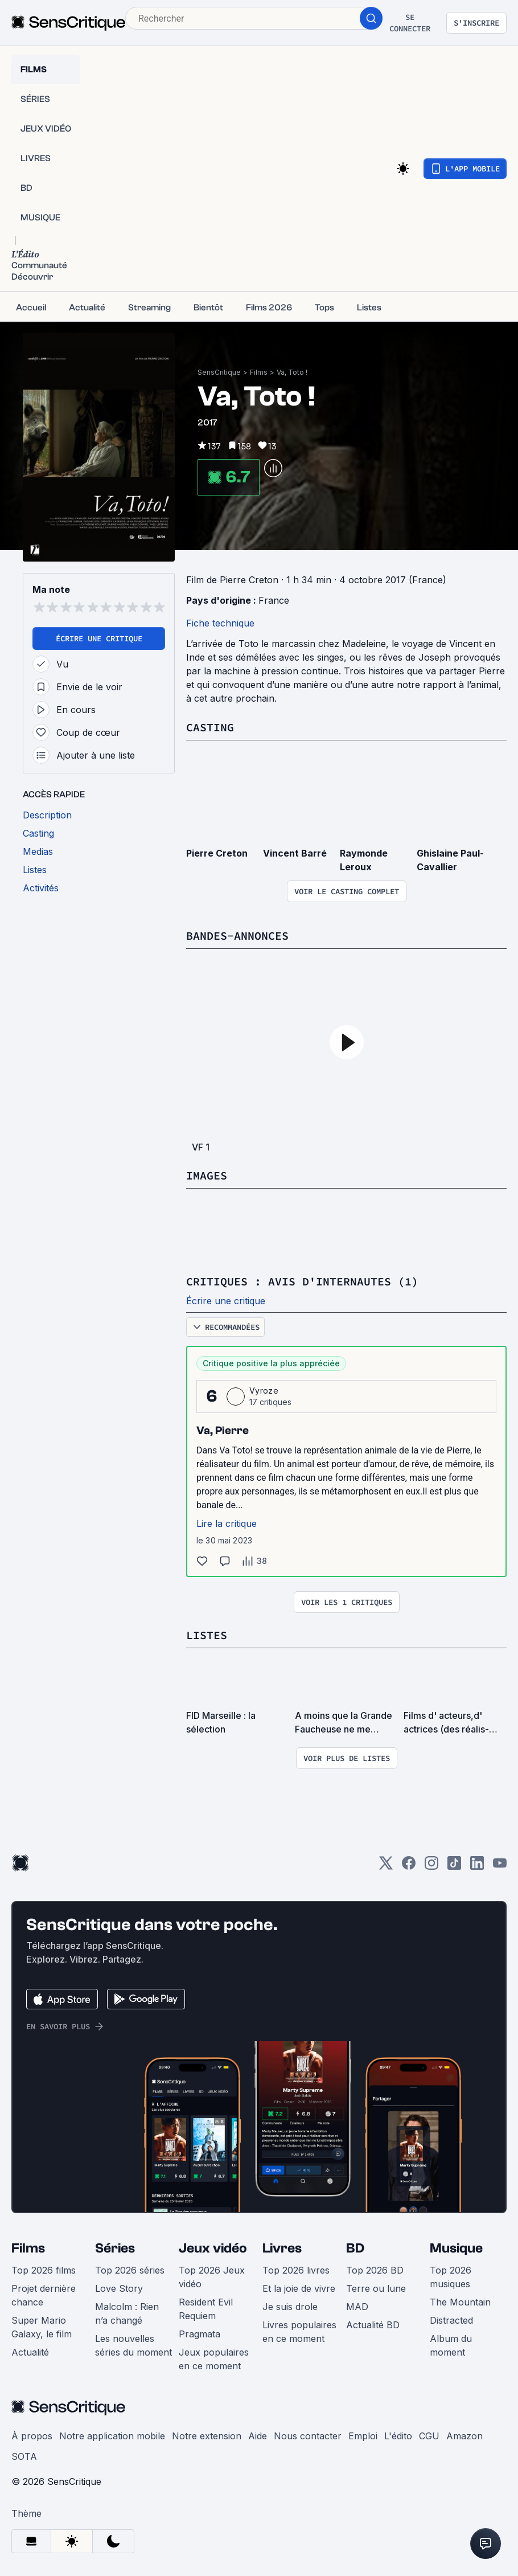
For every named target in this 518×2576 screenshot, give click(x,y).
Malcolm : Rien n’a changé (127, 2313)
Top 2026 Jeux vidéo (212, 2277)
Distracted (451, 2320)
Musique (456, 2248)
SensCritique (219, 372)
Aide (257, 2436)
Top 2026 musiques (450, 2277)
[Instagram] (431, 1866)
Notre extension (206, 2436)
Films (259, 372)
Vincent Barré (295, 853)
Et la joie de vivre (298, 2288)
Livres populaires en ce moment (299, 2331)
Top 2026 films (43, 2270)
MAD (357, 2306)
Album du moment (451, 2345)
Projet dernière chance (43, 2295)
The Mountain (460, 2302)
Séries (115, 2248)
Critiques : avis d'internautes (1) (302, 1281)
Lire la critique (226, 1523)
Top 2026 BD (375, 2270)
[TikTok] (454, 1866)
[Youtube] (500, 1866)
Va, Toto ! (292, 372)
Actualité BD (373, 2325)
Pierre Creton (217, 853)
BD (355, 2248)
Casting (210, 727)
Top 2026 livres (296, 2270)
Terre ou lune (376, 2288)
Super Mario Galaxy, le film (41, 2327)
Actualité (30, 2352)
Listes (206, 1635)
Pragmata (199, 2334)
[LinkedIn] (477, 1866)
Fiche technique (220, 623)
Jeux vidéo (213, 2248)
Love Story (119, 2288)
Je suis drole (290, 2306)
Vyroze (263, 1390)
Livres (282, 2248)
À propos (31, 2436)
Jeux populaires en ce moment (214, 2359)
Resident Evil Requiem (206, 2308)
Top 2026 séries (130, 2270)
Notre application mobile (112, 2436)
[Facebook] (409, 1866)
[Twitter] (386, 1866)
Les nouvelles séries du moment (133, 2345)
